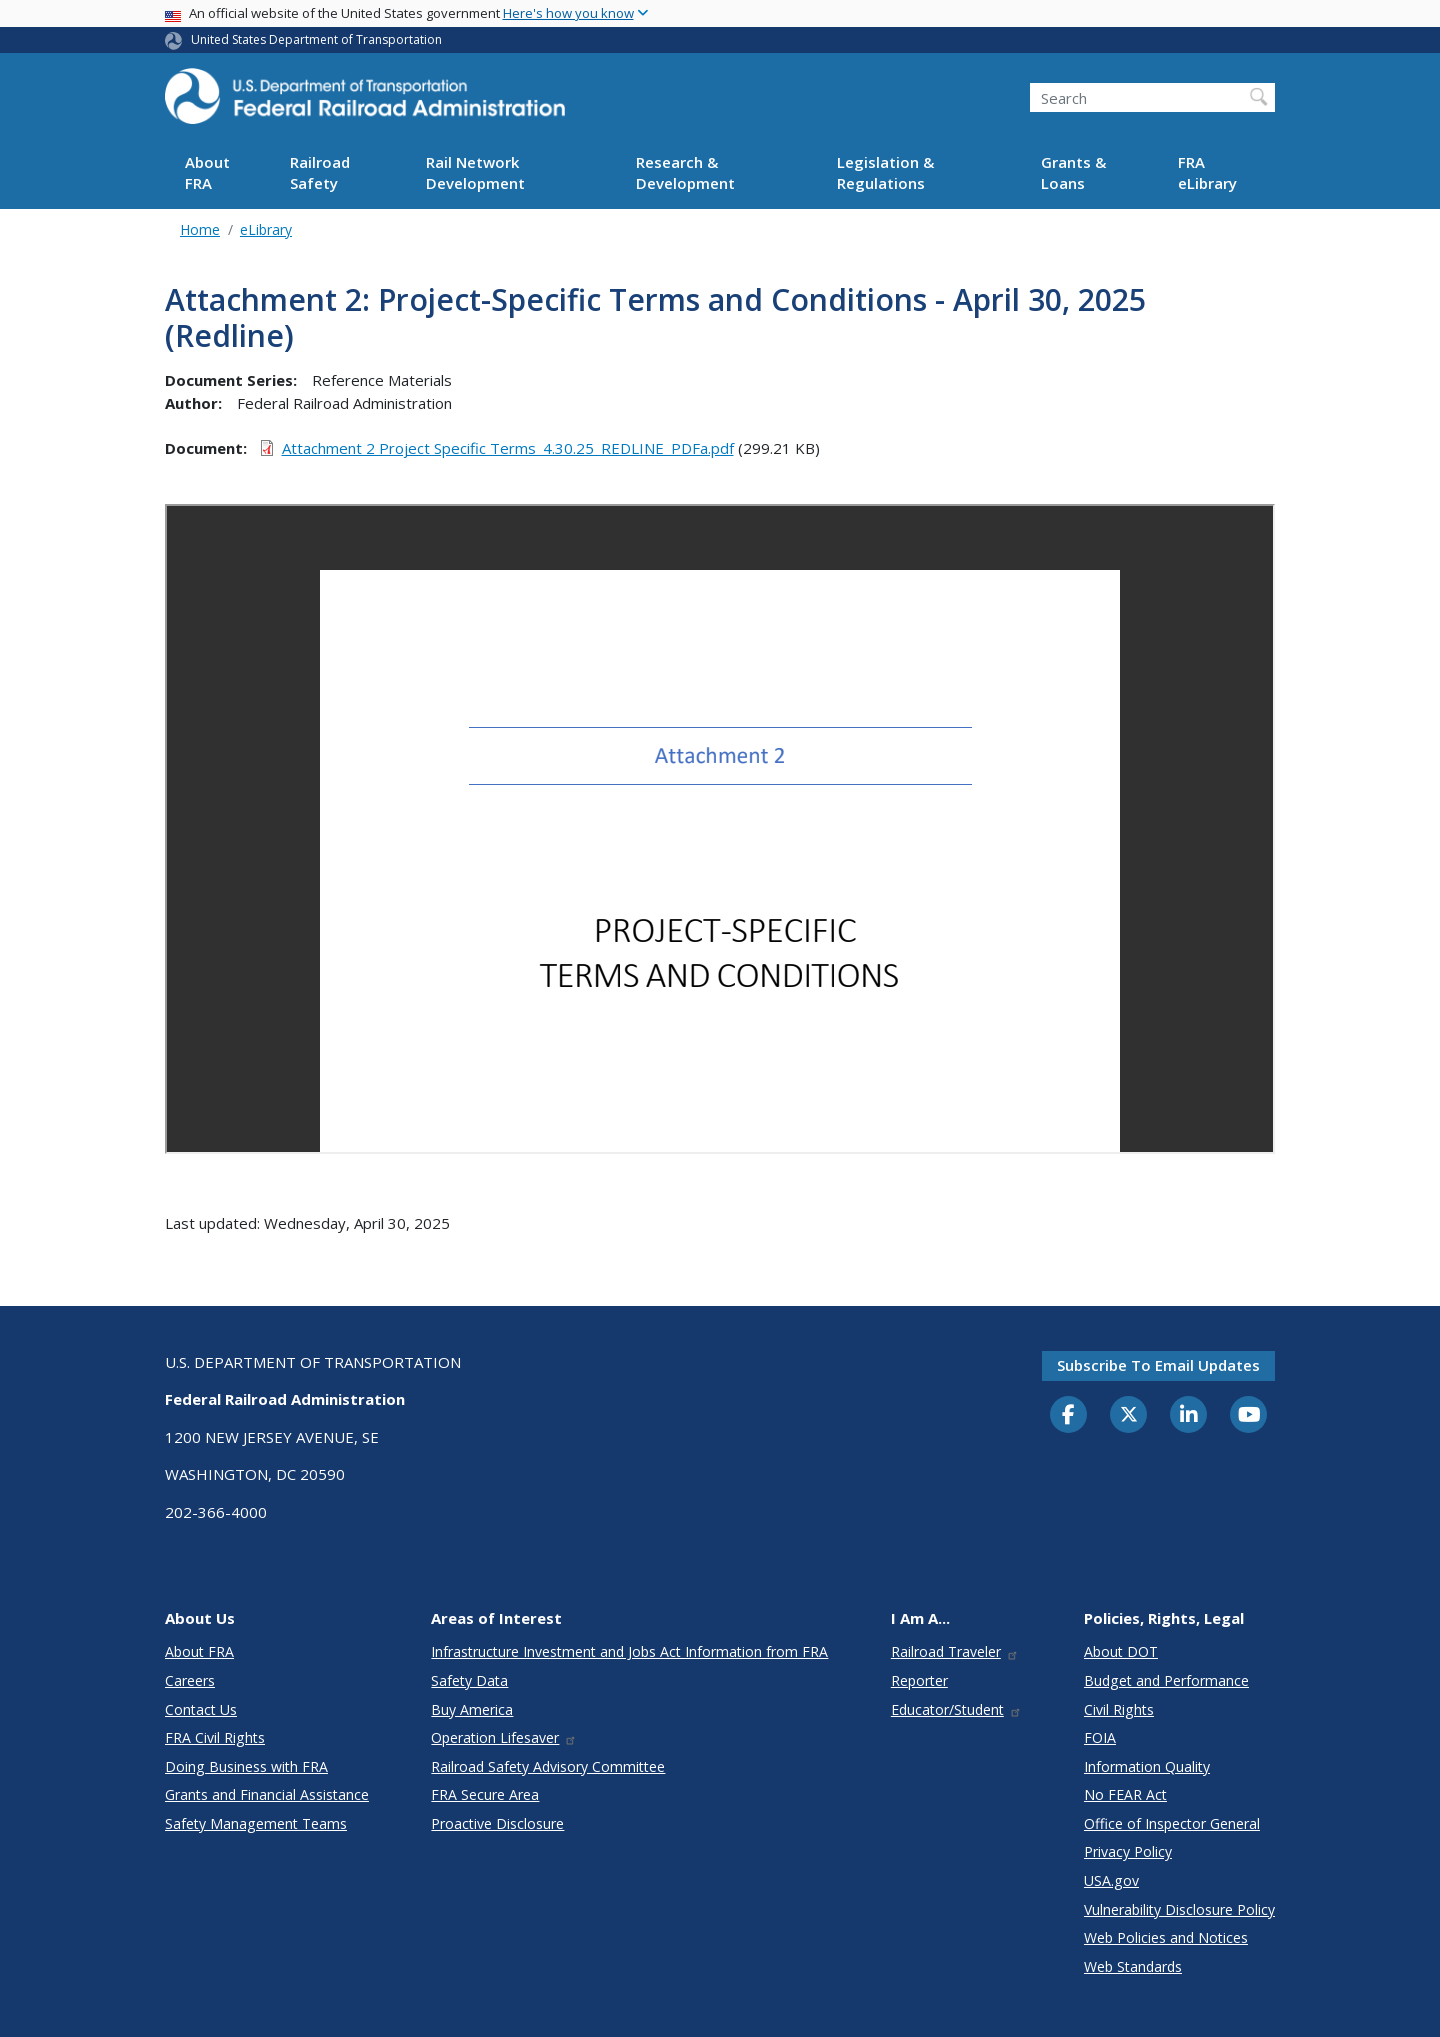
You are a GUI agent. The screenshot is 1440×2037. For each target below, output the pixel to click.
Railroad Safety (320, 172)
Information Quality (1147, 1766)
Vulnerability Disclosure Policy (1179, 1909)
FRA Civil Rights (215, 1737)
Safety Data (469, 1680)
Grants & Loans (1073, 172)
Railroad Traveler (955, 1651)
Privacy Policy (1128, 1851)
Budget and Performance (1166, 1680)
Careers (190, 1680)
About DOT (1121, 1651)
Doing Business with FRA (246, 1766)
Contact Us (201, 1709)
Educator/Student (956, 1709)
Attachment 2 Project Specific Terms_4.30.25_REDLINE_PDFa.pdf (508, 448)
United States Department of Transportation (316, 39)
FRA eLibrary (1207, 172)
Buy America (472, 1709)
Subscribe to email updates (1158, 1365)
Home (200, 229)
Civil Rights (1119, 1709)
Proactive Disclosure (497, 1823)
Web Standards (1133, 1966)
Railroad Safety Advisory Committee (548, 1766)
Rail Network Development (475, 172)
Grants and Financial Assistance (267, 1794)
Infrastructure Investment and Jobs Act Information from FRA (629, 1651)
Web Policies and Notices (1166, 1937)
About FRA (207, 172)
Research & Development (685, 172)
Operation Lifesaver (504, 1737)
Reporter (919, 1680)
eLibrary (266, 229)
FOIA (1100, 1737)
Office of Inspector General (1172, 1823)
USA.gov (1111, 1880)
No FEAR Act (1125, 1794)
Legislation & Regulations (885, 172)
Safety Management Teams (256, 1823)
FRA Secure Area (485, 1794)
